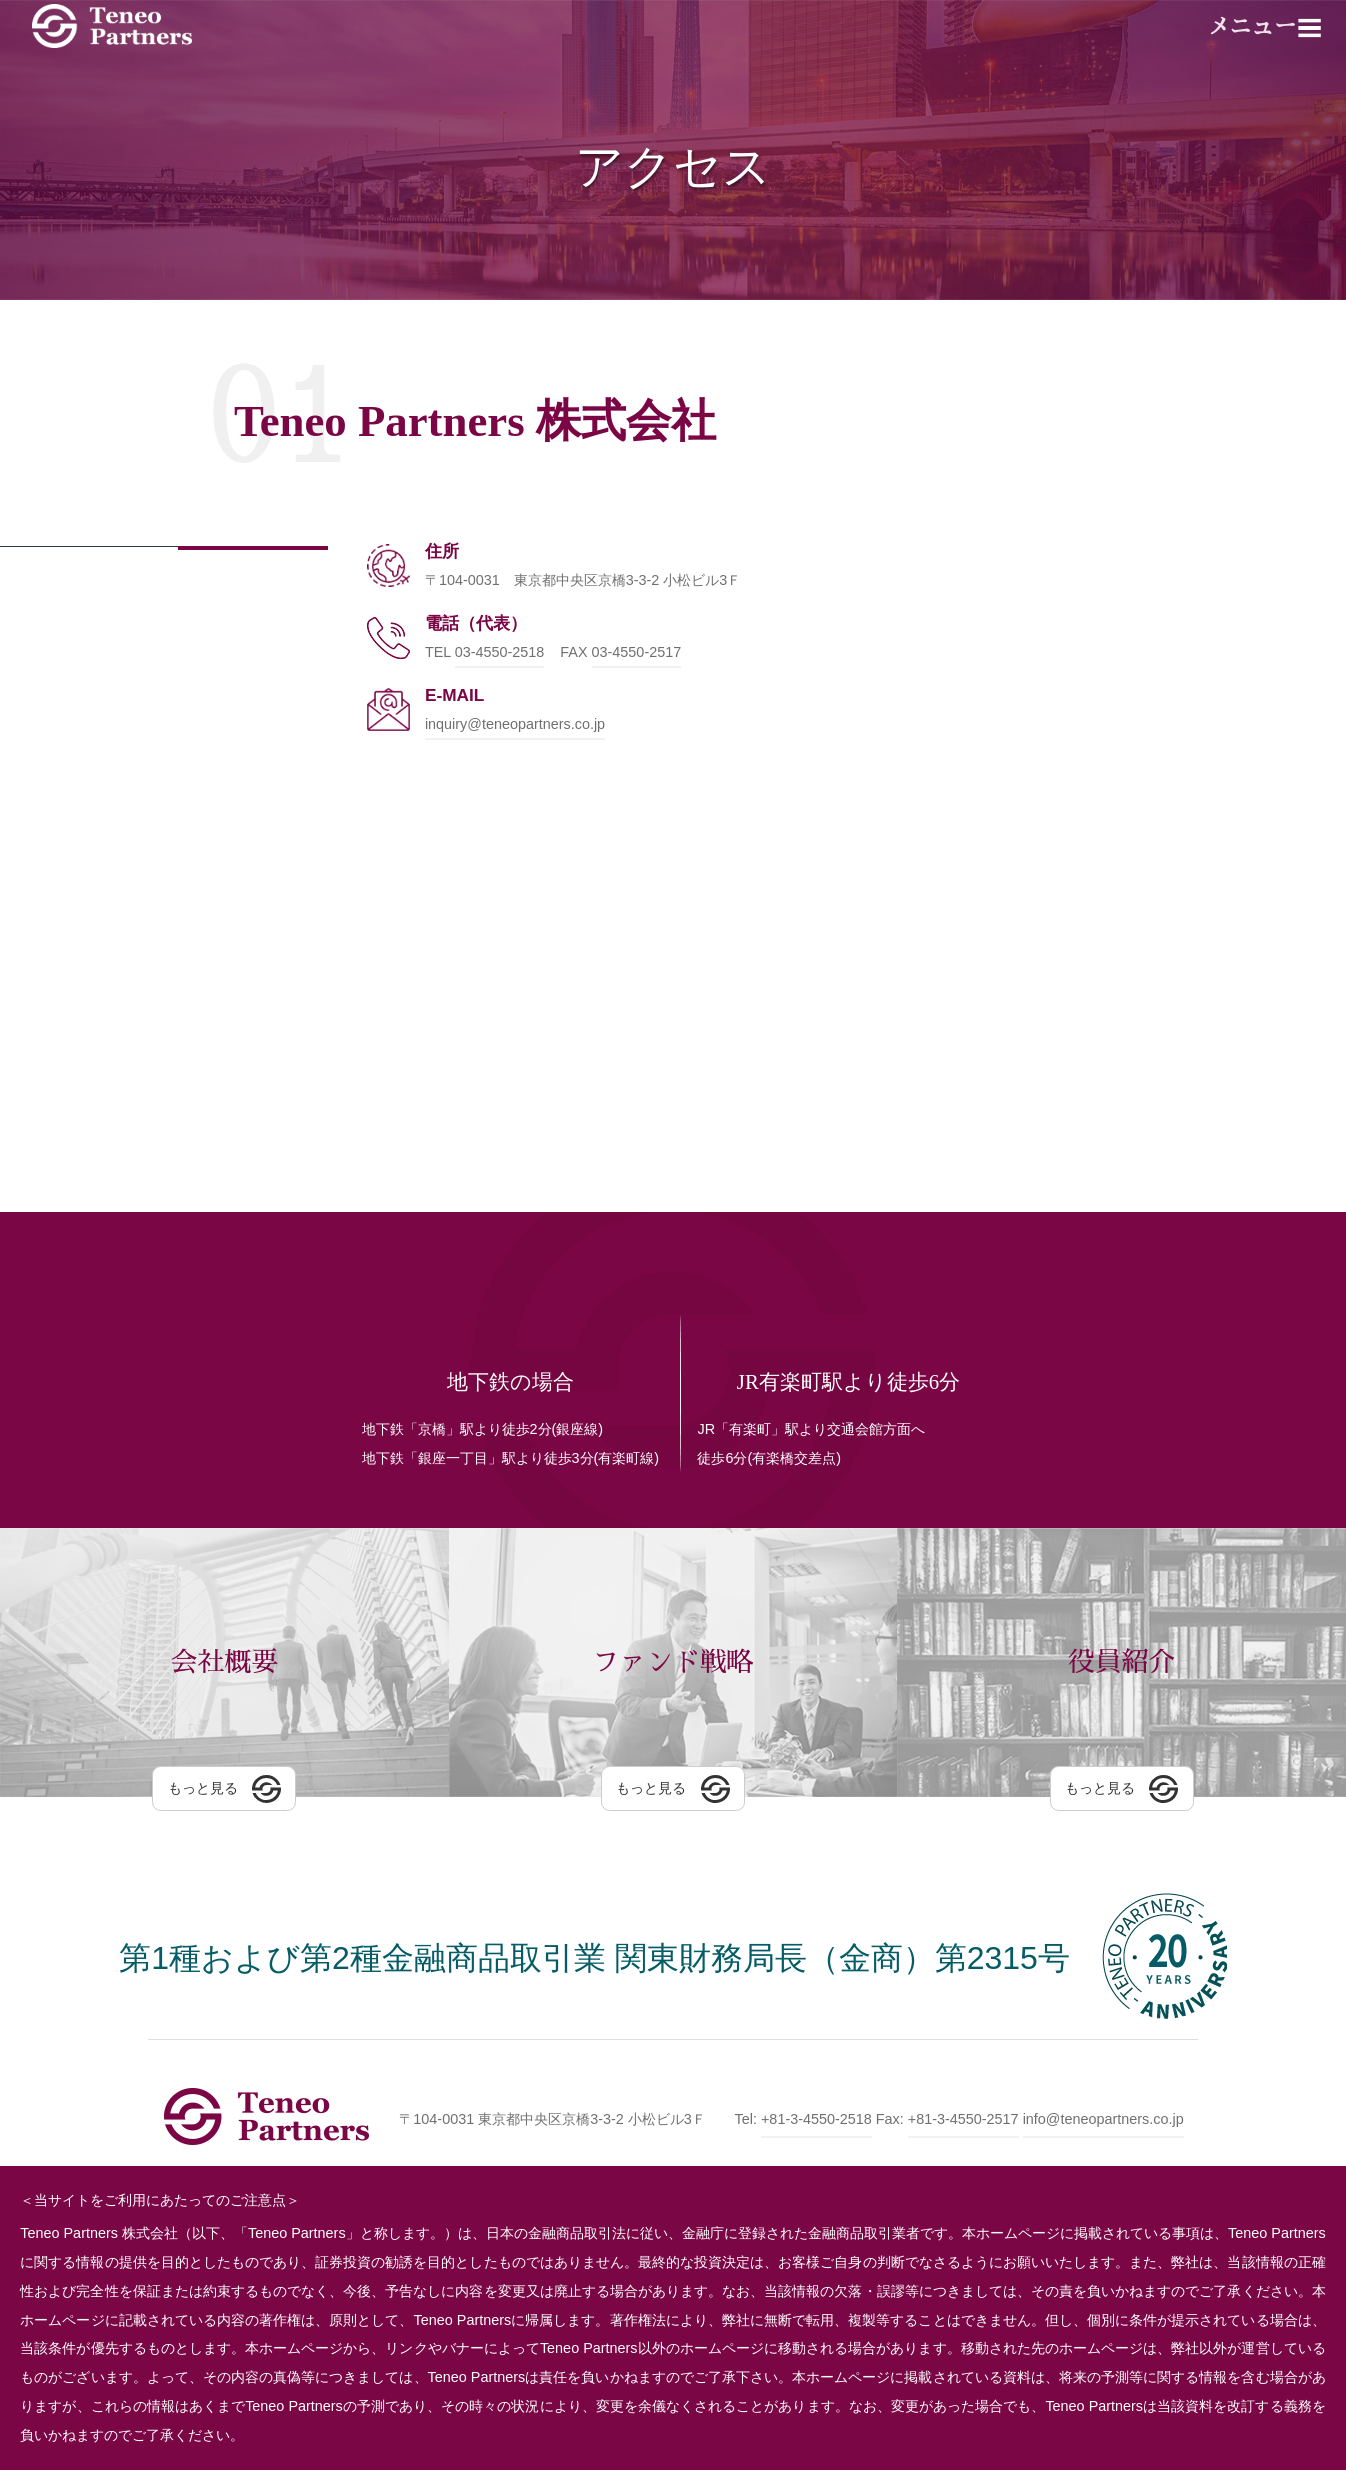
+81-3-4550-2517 (963, 2119)
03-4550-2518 (500, 652)
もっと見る (203, 1796)
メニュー (1253, 27)
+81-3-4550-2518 (816, 2119)
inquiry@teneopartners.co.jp (515, 724)
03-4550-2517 (637, 652)
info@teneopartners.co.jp (1103, 2119)
